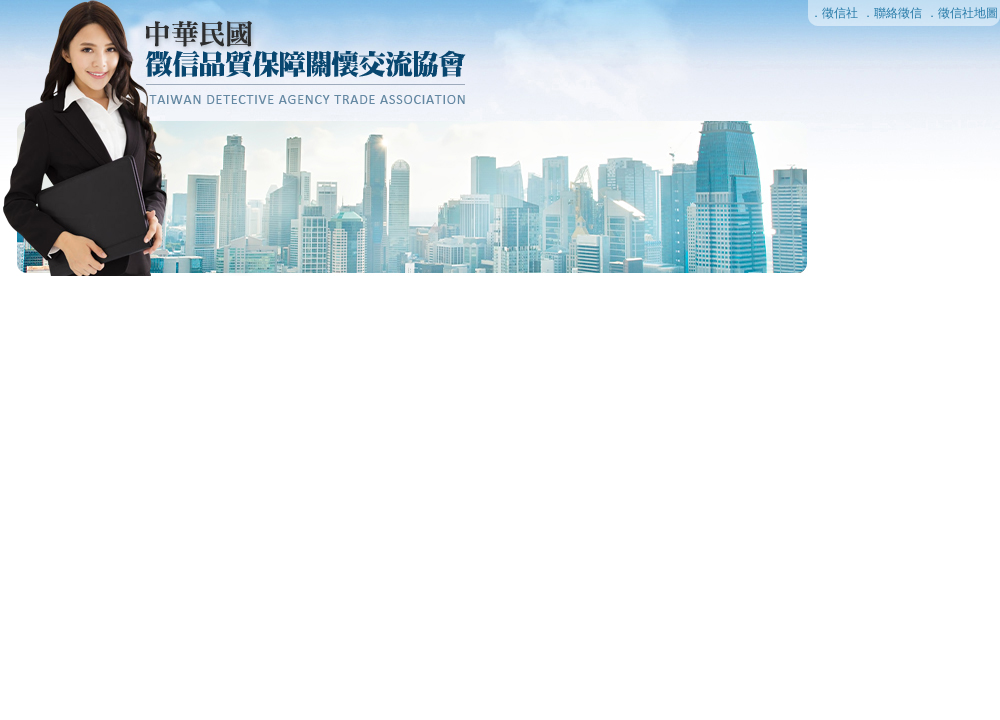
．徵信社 (834, 13)
